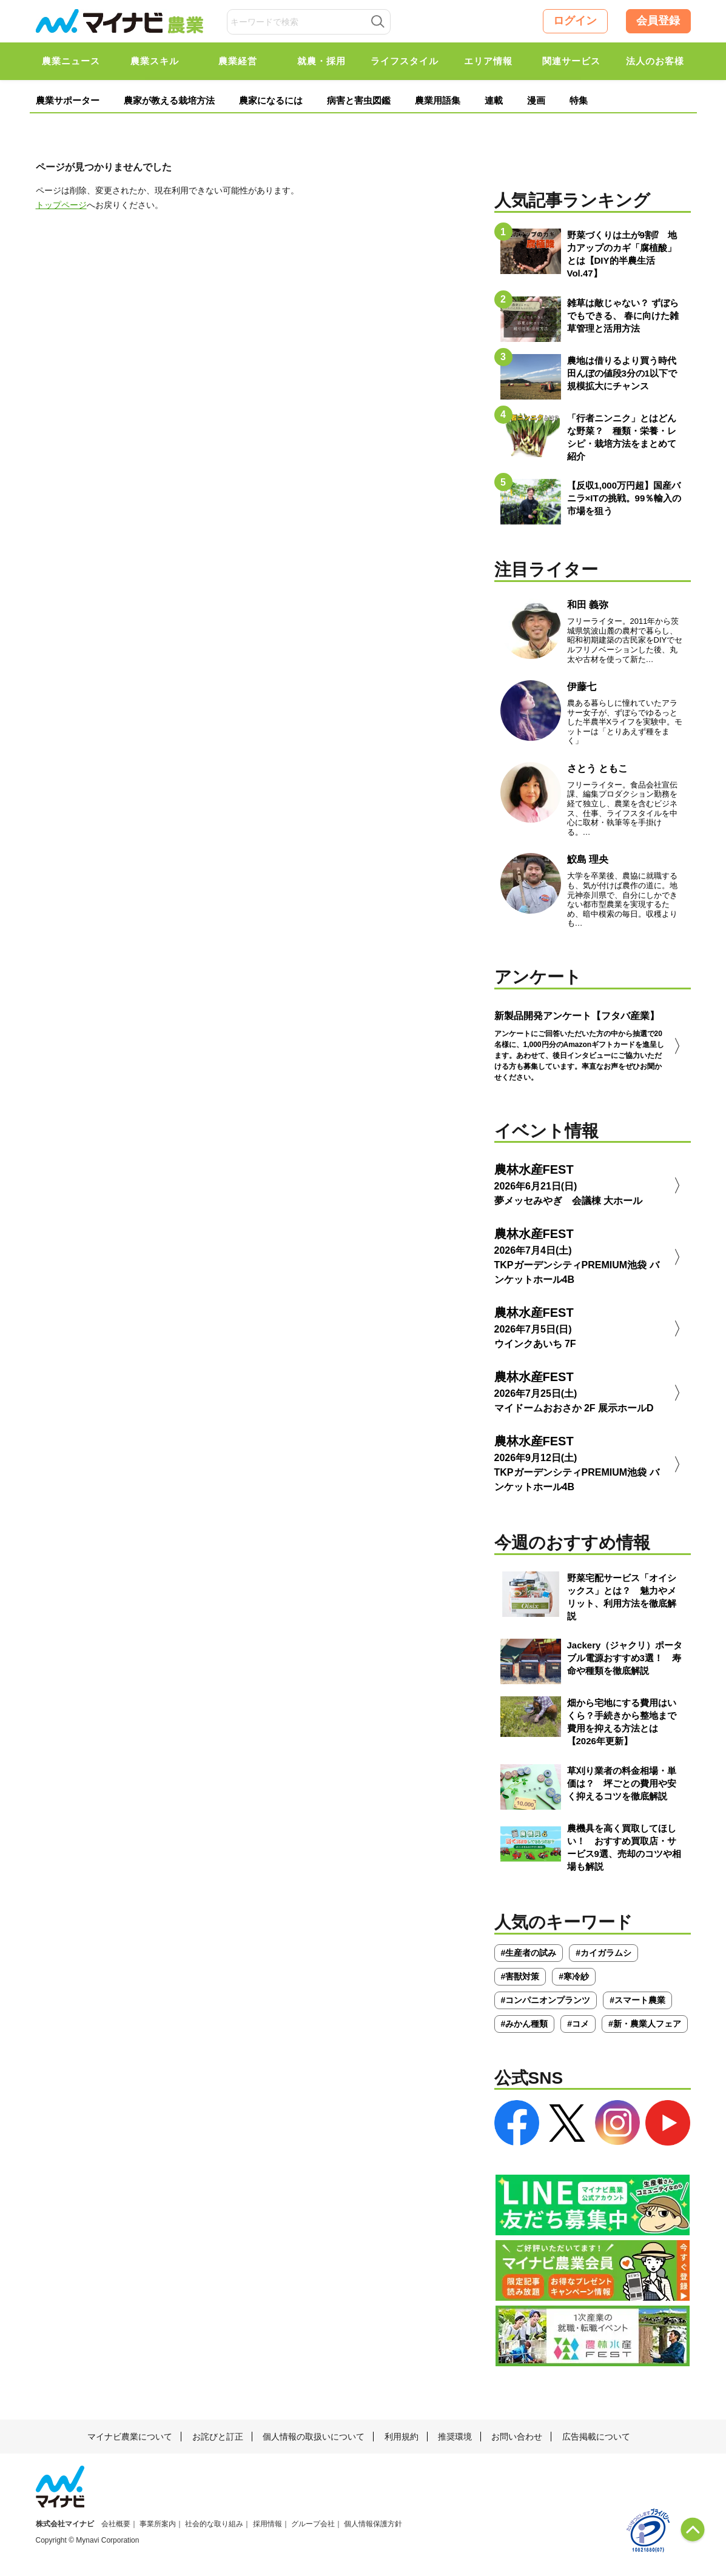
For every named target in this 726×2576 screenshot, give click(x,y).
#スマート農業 (637, 2000)
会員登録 (658, 21)
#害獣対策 (520, 1976)
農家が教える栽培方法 (169, 100)
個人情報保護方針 (373, 2524)
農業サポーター (67, 100)
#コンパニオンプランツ (546, 2000)
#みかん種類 (524, 2024)
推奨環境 (455, 2436)
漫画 (536, 100)
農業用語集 (437, 100)
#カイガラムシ (603, 1953)
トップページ (61, 205)
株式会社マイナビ (65, 2524)
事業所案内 (157, 2524)
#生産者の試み (529, 1953)
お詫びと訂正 (217, 2436)
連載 (494, 100)
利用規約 (401, 2436)
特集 (579, 100)
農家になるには (271, 100)
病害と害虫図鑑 (359, 100)
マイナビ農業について (129, 2436)
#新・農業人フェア (644, 2024)
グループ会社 (313, 2524)
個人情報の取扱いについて (314, 2436)
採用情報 (267, 2524)
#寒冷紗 (574, 1976)
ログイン (575, 21)
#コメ (578, 2024)
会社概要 (115, 2524)
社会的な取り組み (214, 2524)
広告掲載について (596, 2436)
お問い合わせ (516, 2436)
